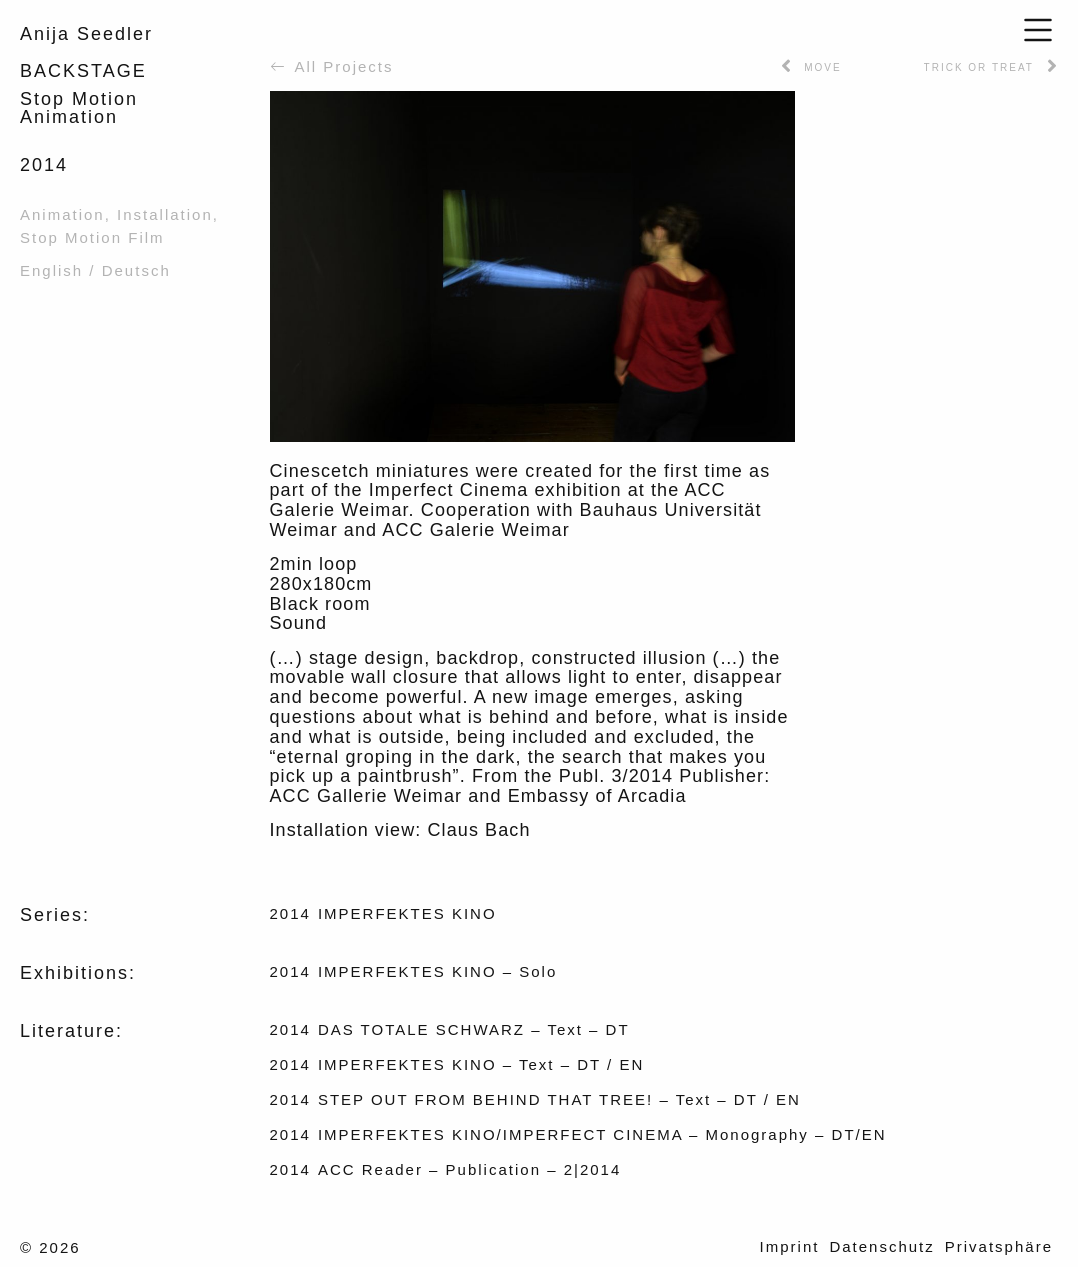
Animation (62, 214)
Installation (165, 214)
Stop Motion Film (92, 237)
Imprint (790, 1246)
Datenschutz (881, 1246)
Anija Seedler (86, 34)
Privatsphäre (999, 1246)
